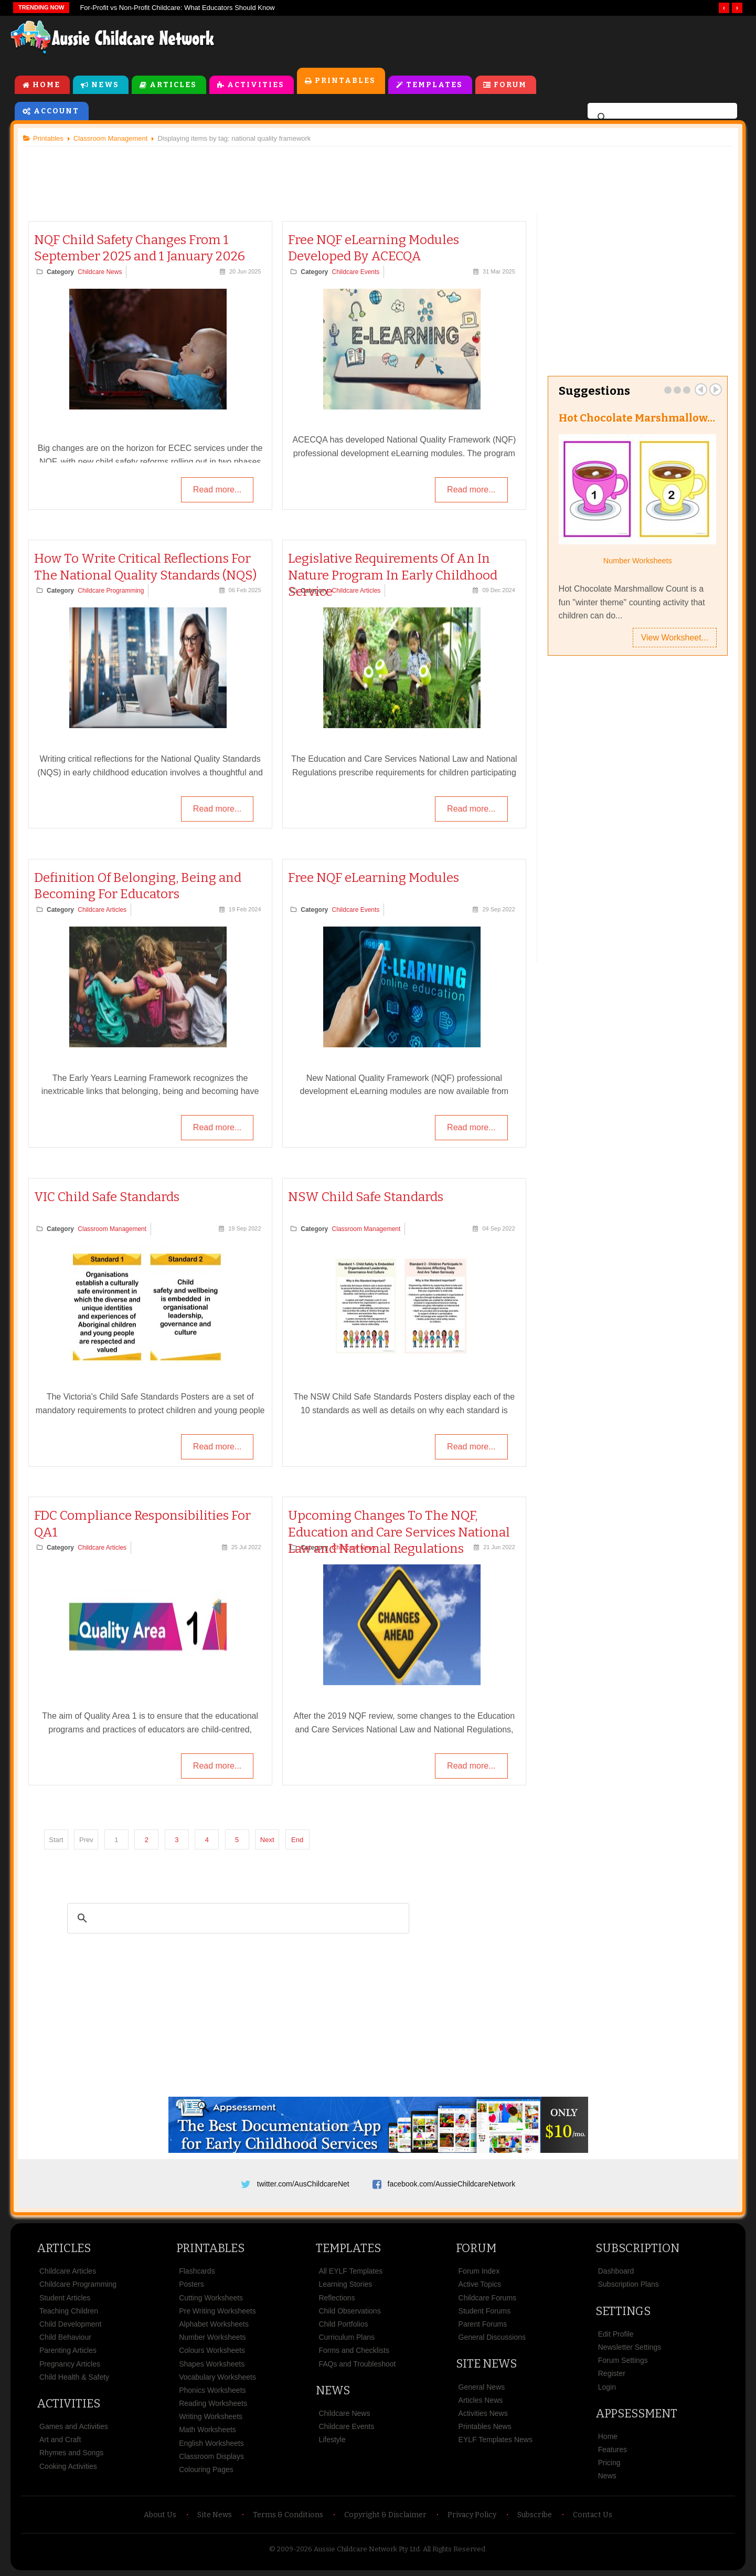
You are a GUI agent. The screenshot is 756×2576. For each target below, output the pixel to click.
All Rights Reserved (454, 2549)
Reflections (336, 2298)
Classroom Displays (211, 2457)
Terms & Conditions (288, 2515)
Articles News (481, 2400)
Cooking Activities (68, 2467)
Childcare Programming (111, 590)
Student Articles (64, 2298)
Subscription (637, 2249)
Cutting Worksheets (211, 2298)
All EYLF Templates (350, 2271)
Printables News (485, 2427)
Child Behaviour (65, 2337)
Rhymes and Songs (71, 2453)
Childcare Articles (356, 590)
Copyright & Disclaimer (385, 2515)
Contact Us (592, 2515)
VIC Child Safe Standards (107, 1197)
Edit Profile (616, 2334)
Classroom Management (112, 1229)
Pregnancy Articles (69, 2364)
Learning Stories (345, 2284)
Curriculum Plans (346, 2337)
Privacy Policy (472, 2515)
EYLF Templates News (496, 2440)
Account (56, 111)
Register (611, 2374)
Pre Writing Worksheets (217, 2311)
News (105, 84)
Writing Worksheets (210, 2417)
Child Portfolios (343, 2324)
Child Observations (349, 2311)
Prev (700, 389)
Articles (173, 84)
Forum (510, 84)
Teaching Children (68, 2311)
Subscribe (534, 2515)
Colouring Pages (206, 2470)
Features (612, 2450)
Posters (191, 2284)
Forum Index (479, 2271)
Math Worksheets (207, 2430)
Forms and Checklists (353, 2351)
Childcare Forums (487, 2298)
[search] (661, 117)
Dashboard (616, 2271)
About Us (160, 2515)
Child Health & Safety (74, 2377)
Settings (623, 2312)
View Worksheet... (674, 637)
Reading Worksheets (213, 2404)
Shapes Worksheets (211, 2364)
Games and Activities (73, 2427)
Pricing (609, 2463)
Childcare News (100, 272)
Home (46, 84)
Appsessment (636, 2414)
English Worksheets (211, 2444)
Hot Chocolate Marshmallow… (636, 418)
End (298, 1840)
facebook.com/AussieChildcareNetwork (452, 2184)
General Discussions (492, 2337)
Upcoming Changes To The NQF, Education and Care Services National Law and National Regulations (399, 1531)
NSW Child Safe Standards (365, 1197)
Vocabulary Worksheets (217, 2377)
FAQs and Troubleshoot (357, 2364)
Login (607, 2387)
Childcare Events (356, 272)
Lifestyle (331, 2440)
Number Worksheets (637, 560)
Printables (345, 80)
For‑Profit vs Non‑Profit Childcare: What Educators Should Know (177, 8)
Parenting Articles (68, 2351)
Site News (486, 2364)
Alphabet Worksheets (214, 2324)
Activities (255, 84)
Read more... (217, 489)
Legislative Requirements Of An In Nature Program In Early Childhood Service (392, 574)
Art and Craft (60, 2440)
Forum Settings (623, 2361)
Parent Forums (483, 2324)
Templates (434, 84)
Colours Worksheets (212, 2351)
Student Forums (485, 2311)
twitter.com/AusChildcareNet (303, 2184)
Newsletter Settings (630, 2347)
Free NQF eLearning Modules (373, 877)
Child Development (70, 2324)
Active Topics (480, 2284)
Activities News (483, 2414)
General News (482, 2387)
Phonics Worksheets (212, 2390)
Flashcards (197, 2271)
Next (268, 1840)
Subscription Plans (628, 2284)
